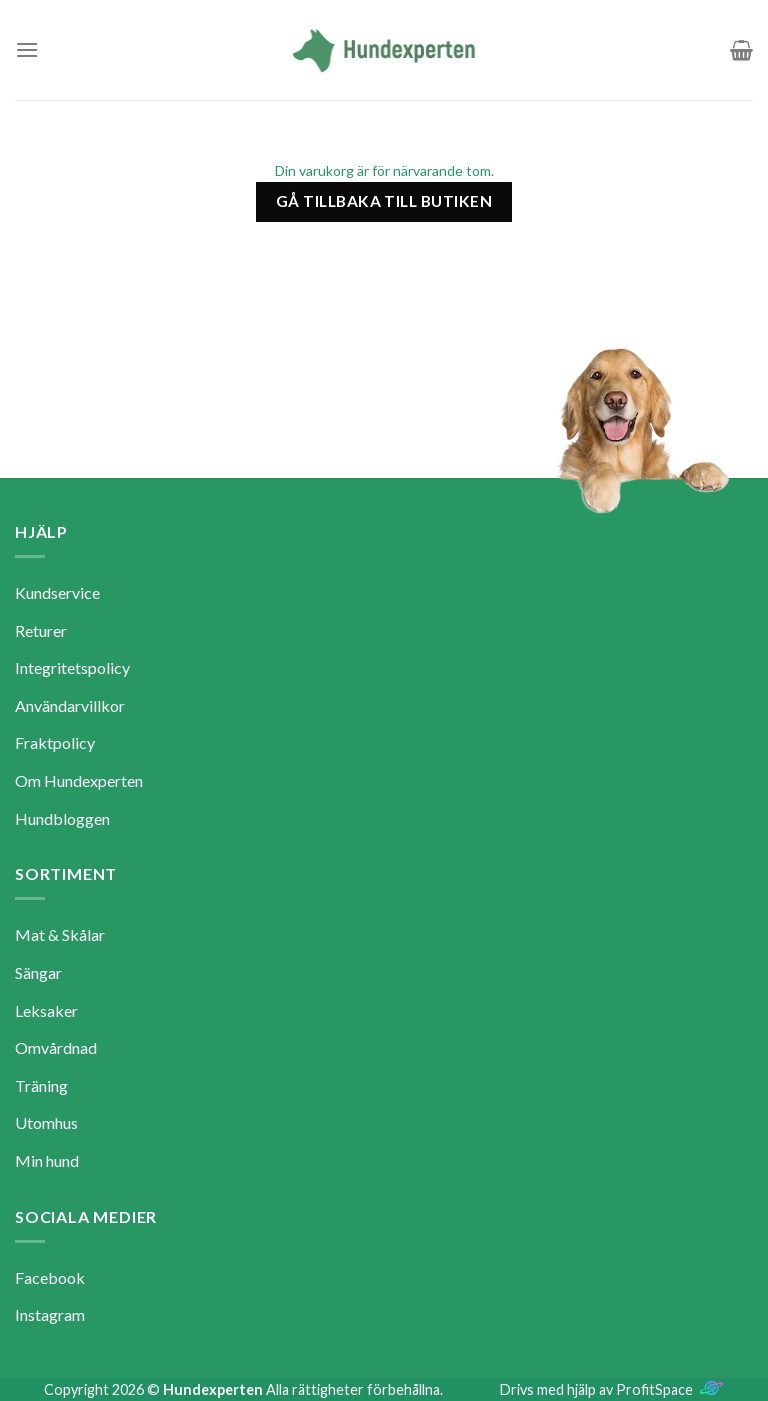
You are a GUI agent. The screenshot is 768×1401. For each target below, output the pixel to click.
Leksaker (46, 1010)
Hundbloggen (62, 818)
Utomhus (46, 1122)
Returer (41, 630)
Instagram (50, 1314)
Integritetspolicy (72, 667)
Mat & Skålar (60, 934)
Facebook (50, 1277)
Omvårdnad (56, 1047)
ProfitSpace (654, 1389)
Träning (41, 1085)
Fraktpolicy (55, 742)
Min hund (47, 1160)
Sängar (38, 972)
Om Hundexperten (79, 780)
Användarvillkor (70, 705)
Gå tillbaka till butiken (384, 201)
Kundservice (57, 592)
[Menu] (27, 49)
